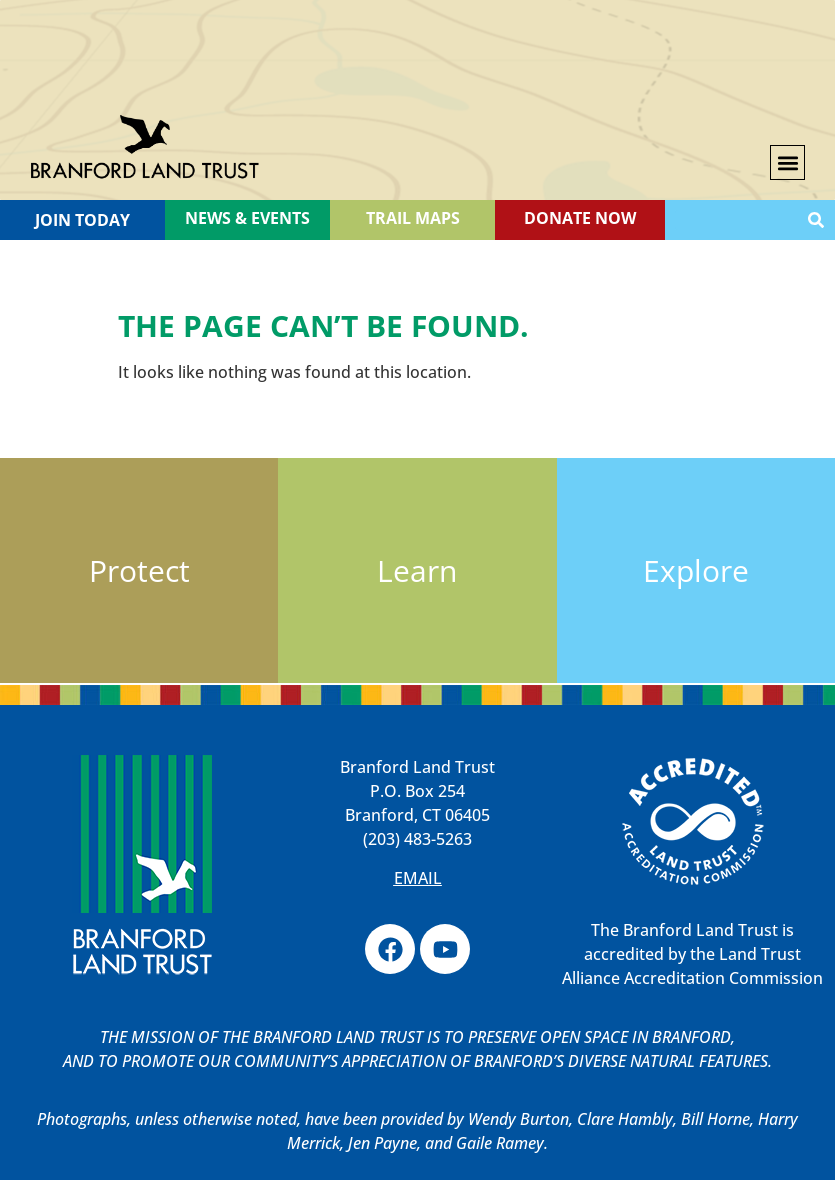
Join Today (82, 220)
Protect (139, 570)
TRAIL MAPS (413, 218)
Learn (417, 570)
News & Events (247, 218)
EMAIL (418, 878)
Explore (696, 570)
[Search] (816, 220)
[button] (787, 162)
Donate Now (580, 218)
